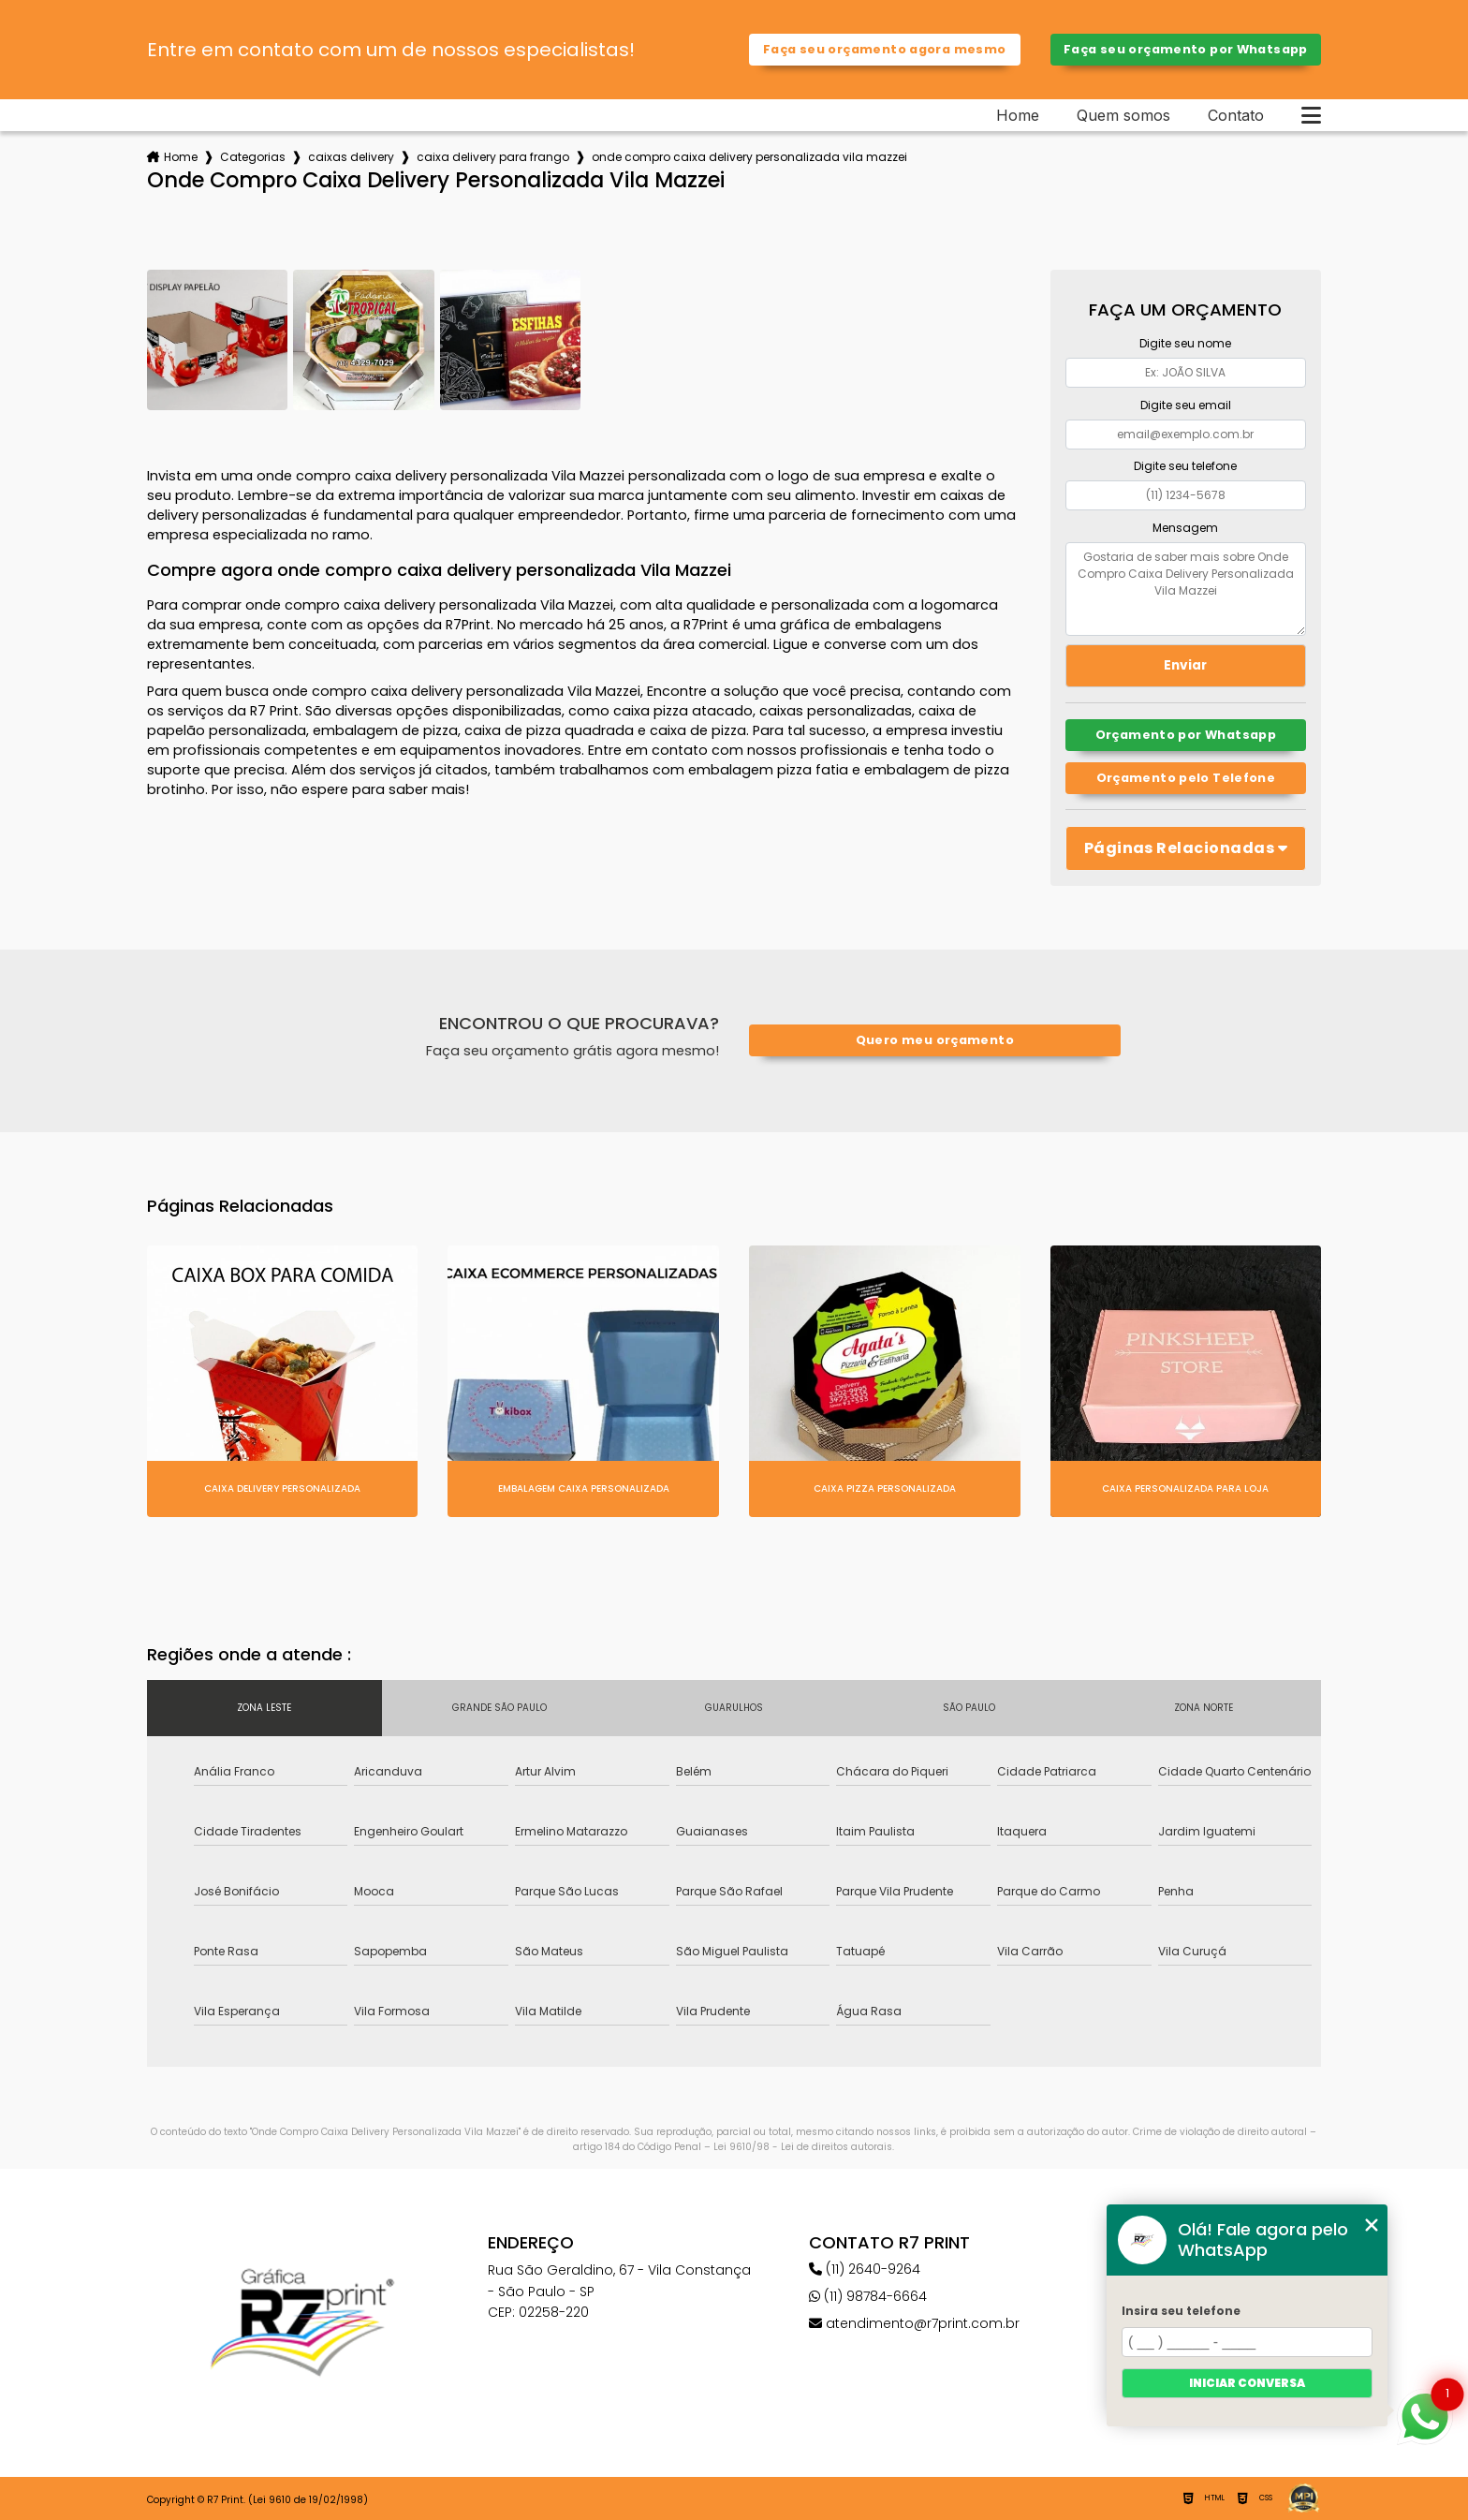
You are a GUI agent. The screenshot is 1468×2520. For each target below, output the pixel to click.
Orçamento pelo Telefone (1186, 778)
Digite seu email (1185, 405)
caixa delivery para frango (493, 157)
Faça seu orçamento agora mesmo (884, 49)
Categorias (253, 157)
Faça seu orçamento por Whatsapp (1186, 49)
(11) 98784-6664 (868, 2296)
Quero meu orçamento (935, 1040)
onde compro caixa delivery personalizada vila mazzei (749, 157)
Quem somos (1123, 115)
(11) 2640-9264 (864, 2269)
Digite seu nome (1185, 343)
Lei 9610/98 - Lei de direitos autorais (802, 2147)
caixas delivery (351, 157)
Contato (1236, 115)
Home (1017, 115)
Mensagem (1185, 528)
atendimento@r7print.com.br (914, 2323)
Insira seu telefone (1181, 2311)
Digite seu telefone (1185, 466)
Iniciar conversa (1247, 2383)
